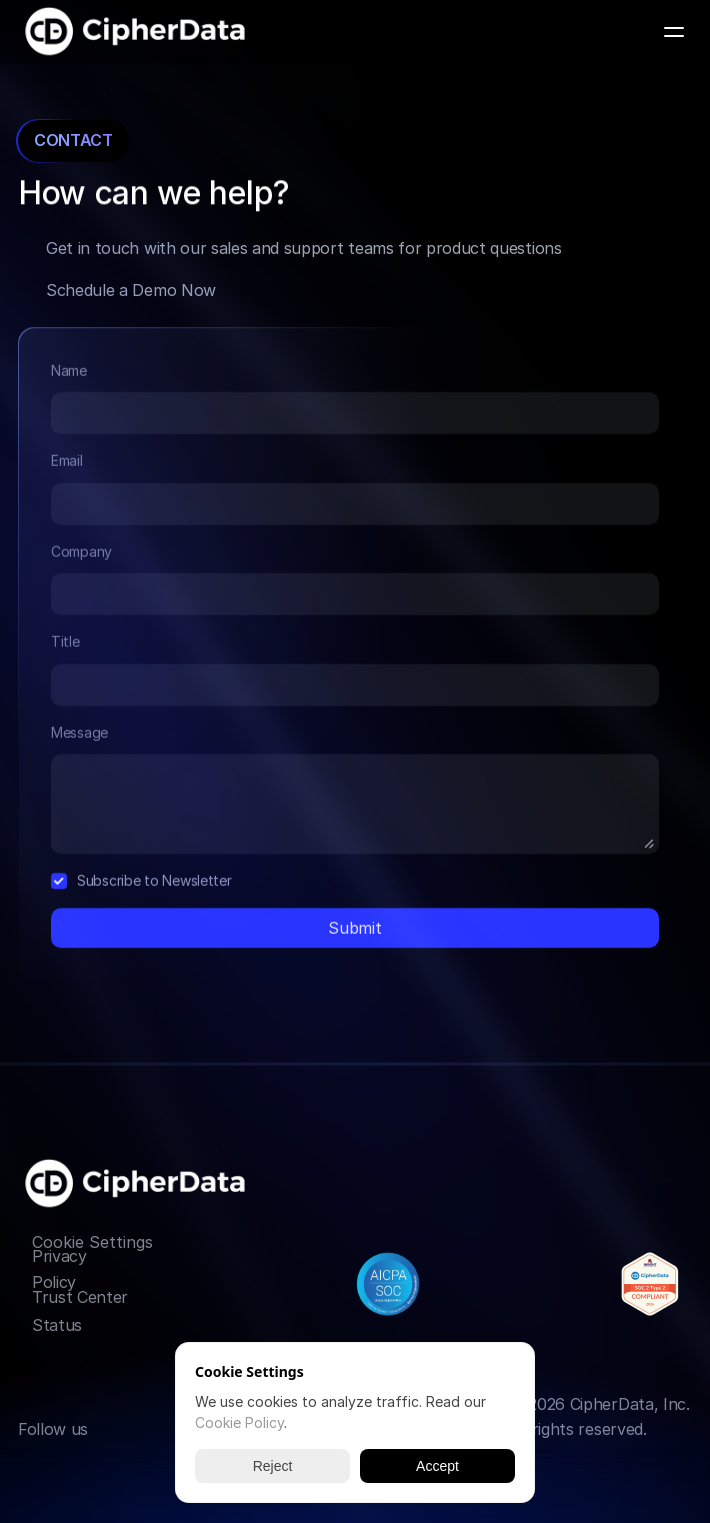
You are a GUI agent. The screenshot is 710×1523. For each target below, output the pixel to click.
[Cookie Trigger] (92, 1242)
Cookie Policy (239, 1422)
